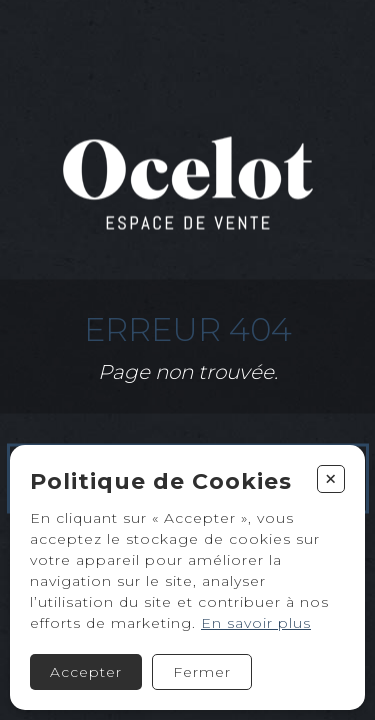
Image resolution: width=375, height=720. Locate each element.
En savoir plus (256, 623)
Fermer (202, 672)
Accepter (86, 672)
